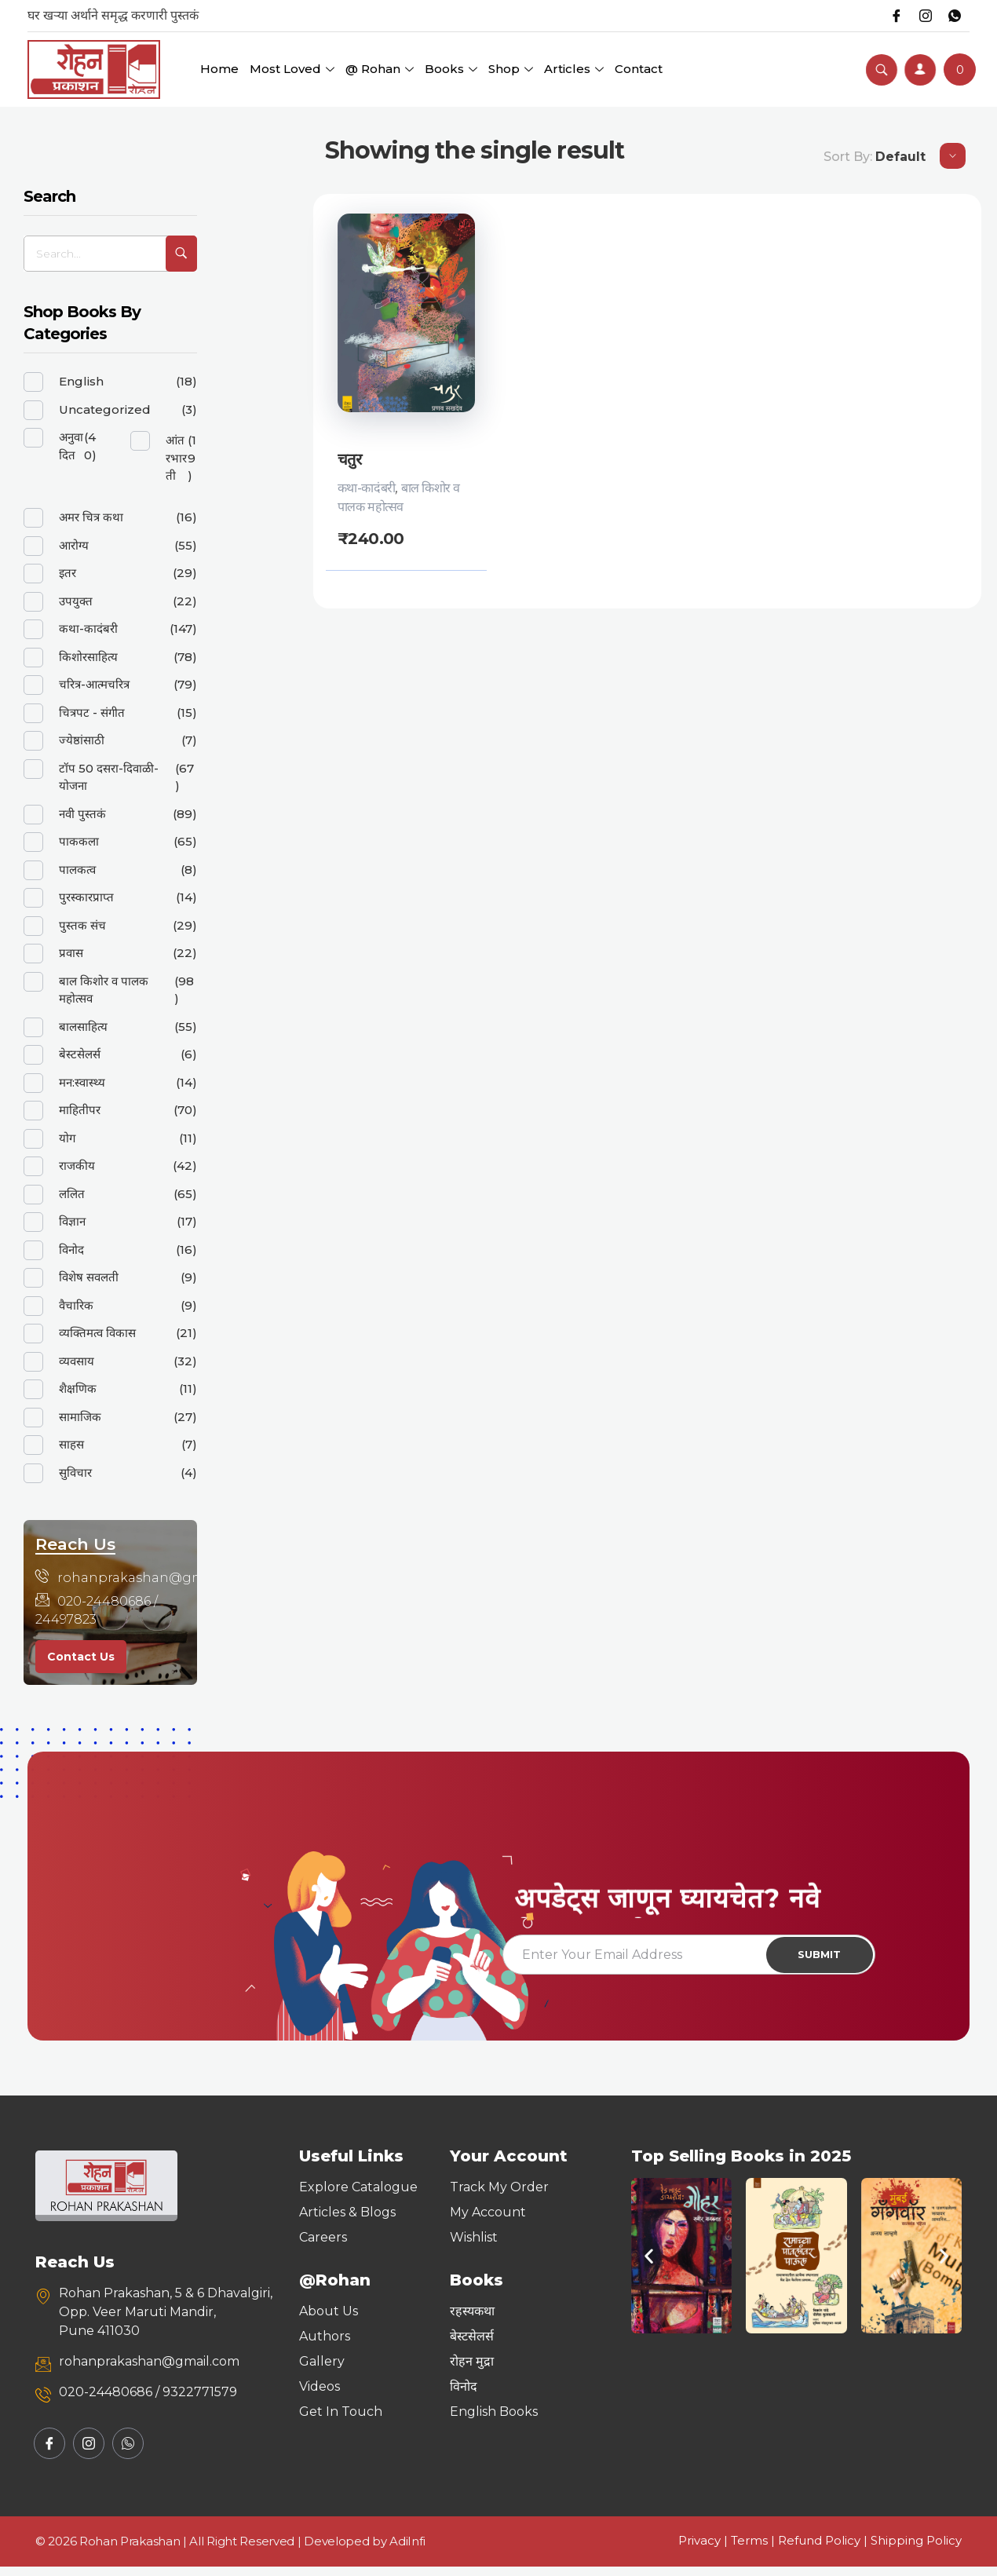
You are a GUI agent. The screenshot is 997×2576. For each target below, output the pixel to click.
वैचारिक (76, 1305)
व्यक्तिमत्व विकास (97, 1332)
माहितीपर (79, 1109)
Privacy (699, 2549)
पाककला (79, 841)
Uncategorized (105, 409)
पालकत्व (77, 869)
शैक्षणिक (78, 1388)
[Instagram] (921, 15)
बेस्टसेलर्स (79, 1054)
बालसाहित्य (83, 1026)
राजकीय (77, 1165)
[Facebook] (890, 15)
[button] (649, 2265)
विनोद (71, 1249)
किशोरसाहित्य (88, 656)
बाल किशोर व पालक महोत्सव (103, 990)
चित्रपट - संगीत (92, 712)
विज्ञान (72, 1221)
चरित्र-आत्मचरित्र (94, 684)
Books (451, 68)
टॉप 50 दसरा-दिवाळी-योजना (109, 777)
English (81, 381)
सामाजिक (80, 1416)
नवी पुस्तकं (82, 813)
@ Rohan (379, 68)
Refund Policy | (824, 2549)
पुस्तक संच (82, 925)
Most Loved (292, 68)
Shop (510, 68)
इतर (67, 572)
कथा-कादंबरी (367, 487)
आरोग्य (74, 545)
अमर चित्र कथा (91, 517)
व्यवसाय (76, 1361)
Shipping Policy (916, 2549)
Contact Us (81, 1657)
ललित (72, 1193)
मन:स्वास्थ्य (82, 1082)
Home (219, 68)
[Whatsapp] (953, 15)
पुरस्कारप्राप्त (86, 897)
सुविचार (75, 1472)
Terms (749, 2549)
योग (67, 1138)
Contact (639, 68)
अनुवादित (71, 445)
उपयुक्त (76, 601)
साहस (71, 1444)
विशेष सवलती (89, 1277)
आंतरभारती (176, 458)
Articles (574, 68)
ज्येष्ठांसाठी (81, 740)
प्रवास (71, 952)
